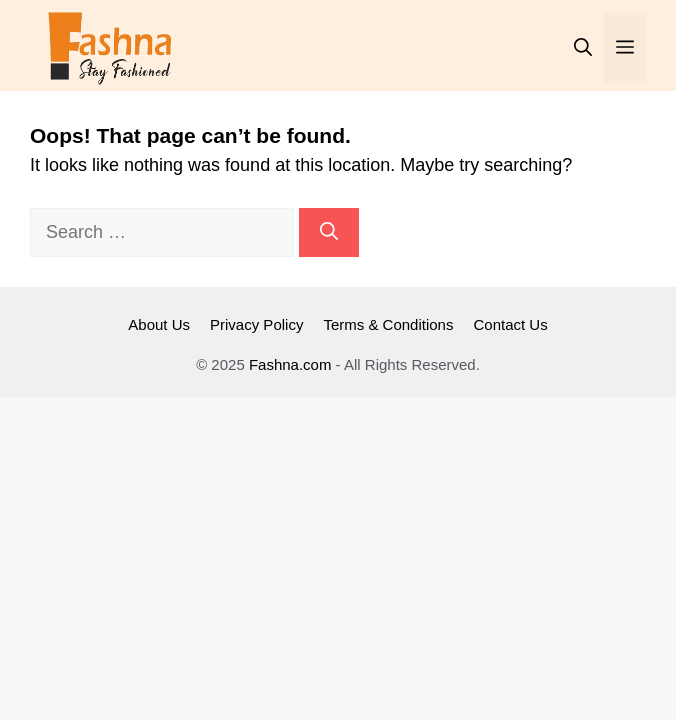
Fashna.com (290, 364)
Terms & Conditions (388, 324)
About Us (159, 324)
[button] (583, 48)
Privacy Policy (256, 324)
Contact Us (510, 324)
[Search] (329, 232)
